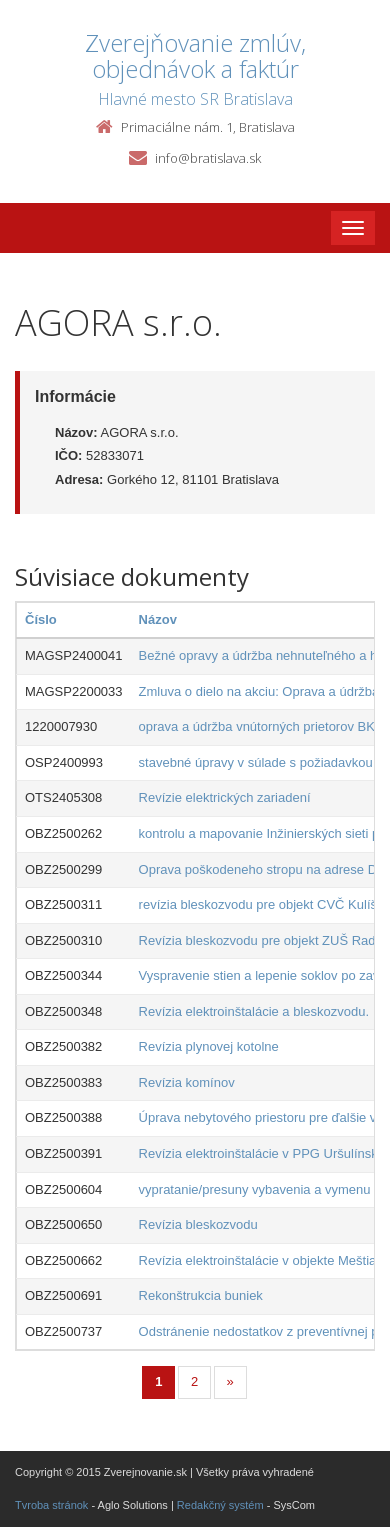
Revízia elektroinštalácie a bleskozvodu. (254, 1011)
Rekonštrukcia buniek (201, 1295)
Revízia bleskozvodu (198, 1224)
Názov (158, 619)
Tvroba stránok (51, 1505)
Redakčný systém (220, 1505)
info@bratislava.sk (208, 158)
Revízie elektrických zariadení (225, 797)
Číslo (41, 619)
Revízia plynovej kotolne (209, 1046)
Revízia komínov (187, 1082)
